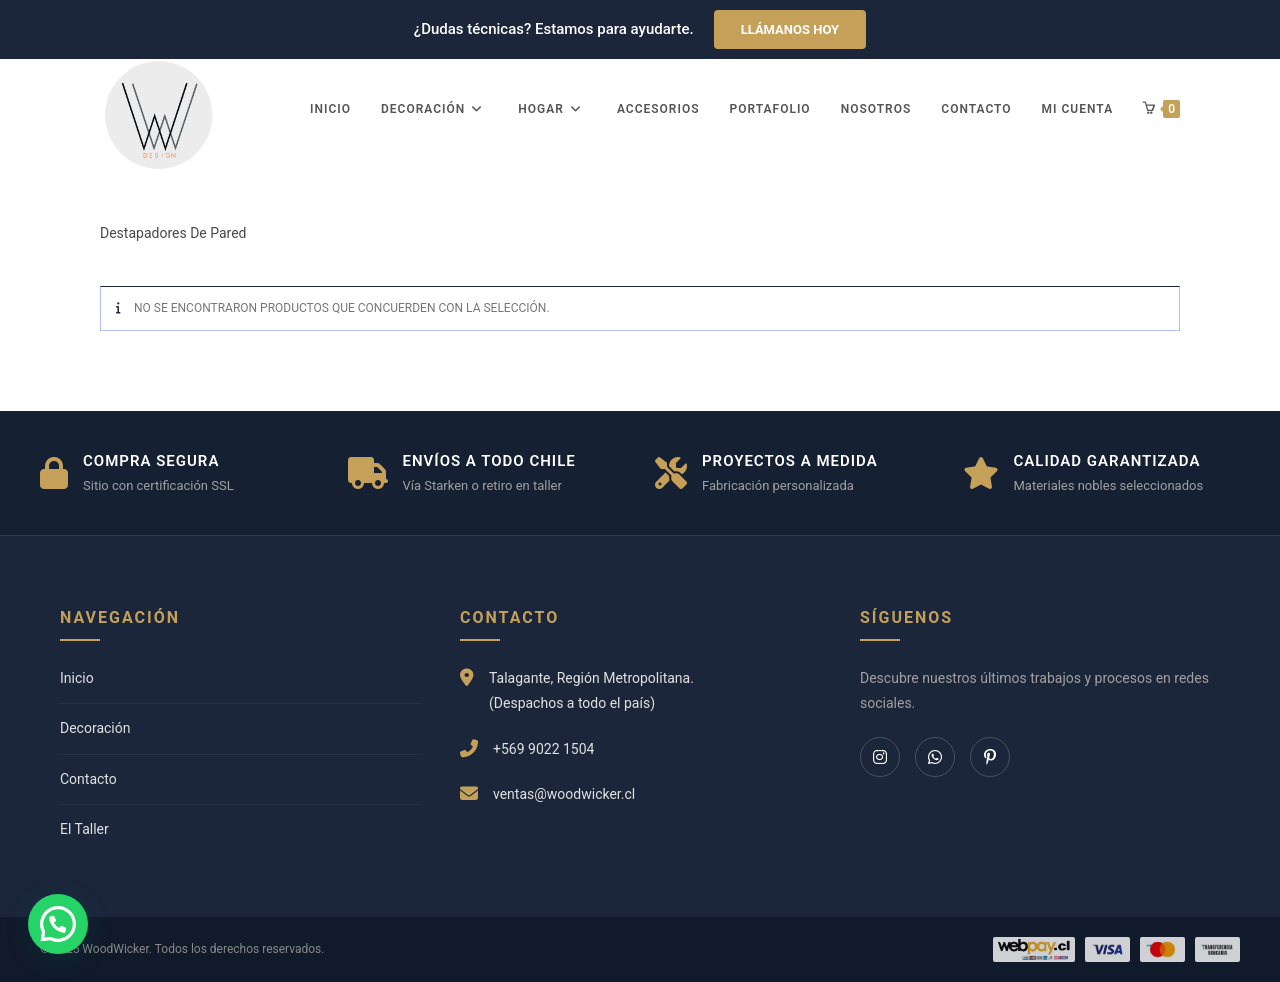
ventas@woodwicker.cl (564, 794)
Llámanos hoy (790, 29)
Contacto (88, 779)
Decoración (95, 728)
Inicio (77, 678)
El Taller (84, 829)
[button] (58, 924)
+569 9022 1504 (543, 749)
